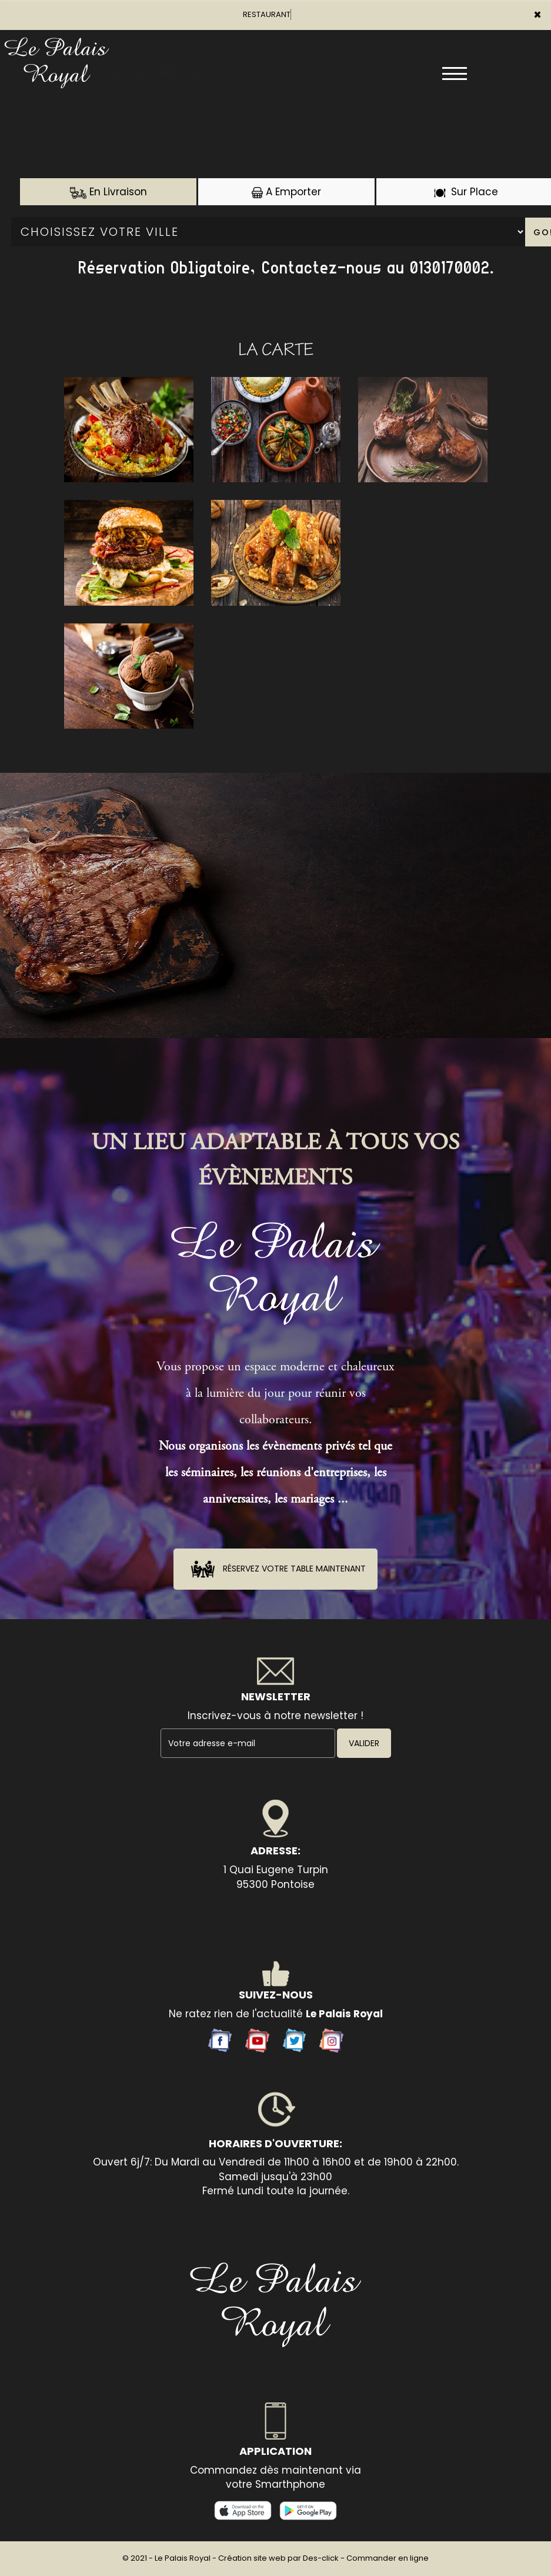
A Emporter (286, 192)
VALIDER (364, 1743)
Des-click (321, 2558)
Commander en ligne (387, 2558)
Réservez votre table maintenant (275, 1568)
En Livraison (108, 192)
